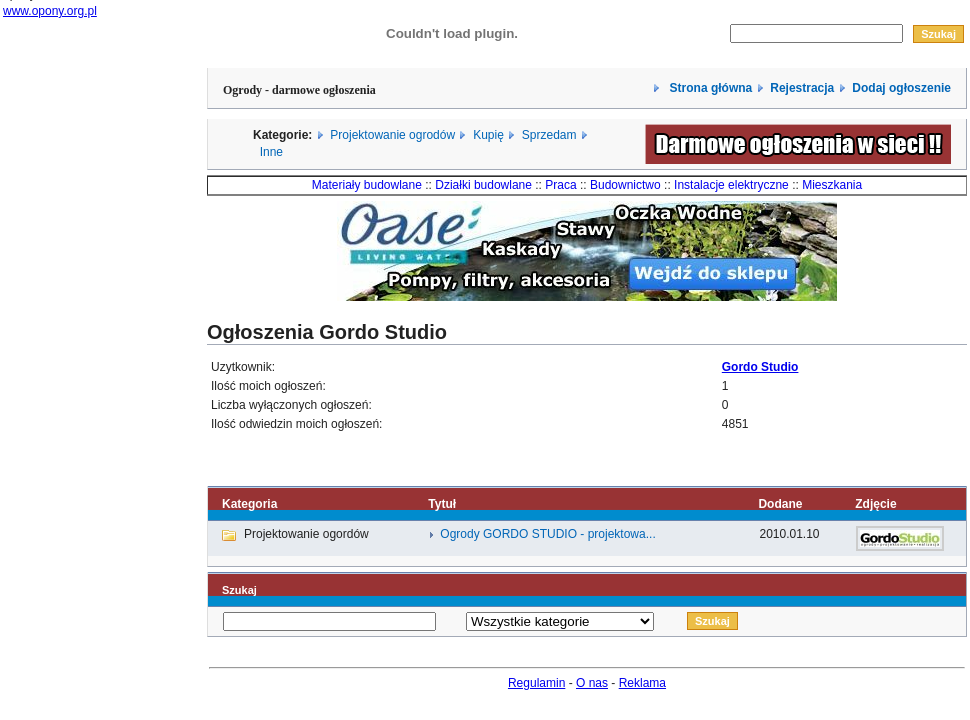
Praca (560, 185)
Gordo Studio (760, 367)
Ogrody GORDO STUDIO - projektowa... (547, 534)
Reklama (642, 683)
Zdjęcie (875, 504)
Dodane (780, 504)
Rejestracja (802, 88)
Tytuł (442, 504)
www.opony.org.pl (50, 11)
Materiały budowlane (367, 185)
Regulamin (536, 683)
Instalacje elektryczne (731, 185)
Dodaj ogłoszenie (901, 88)
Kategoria (249, 504)
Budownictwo (625, 185)
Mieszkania (832, 185)
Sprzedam (549, 135)
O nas (592, 683)
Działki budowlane (483, 185)
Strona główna (709, 88)
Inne (271, 152)
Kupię (488, 135)
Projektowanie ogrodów (392, 135)
